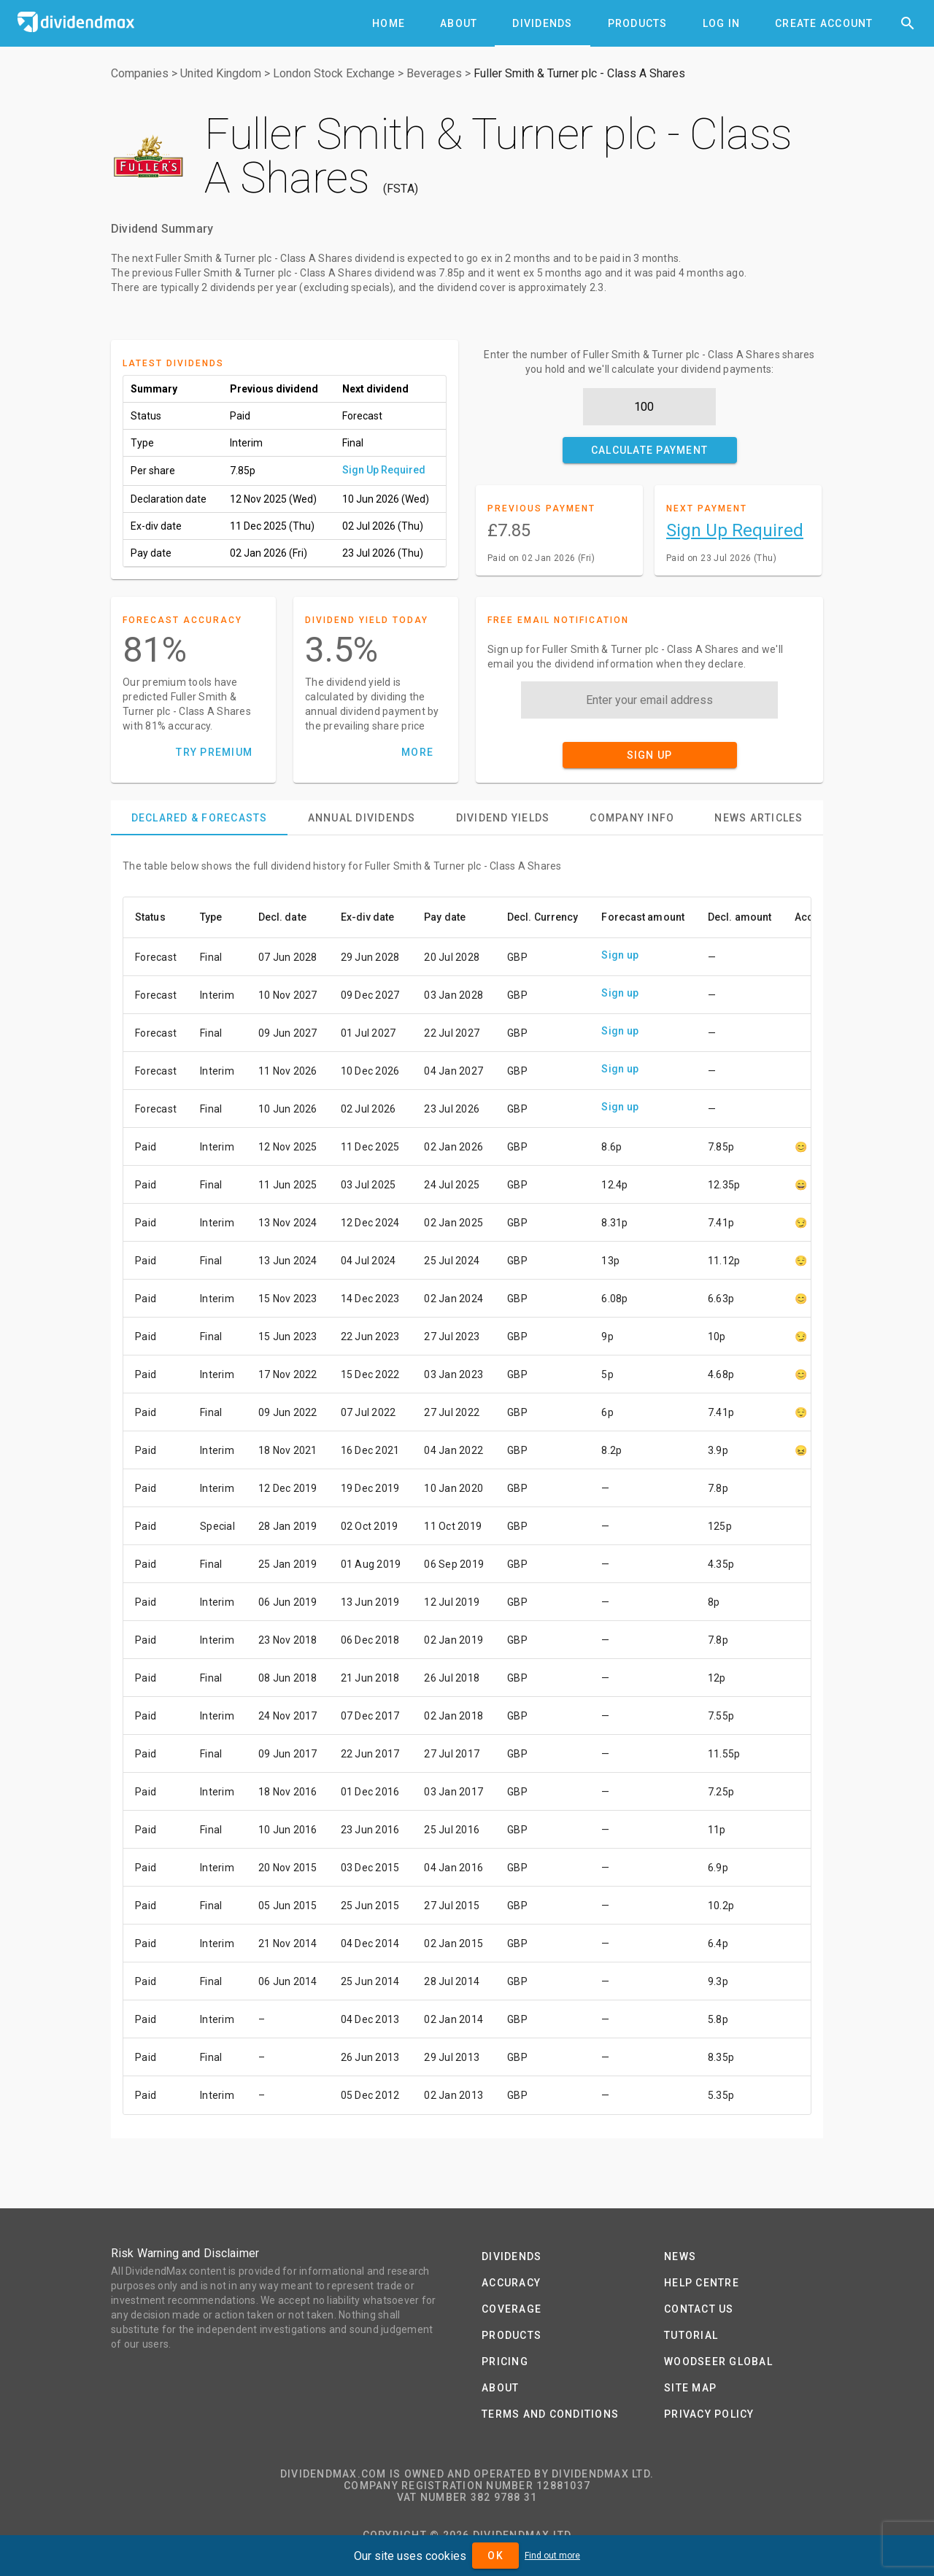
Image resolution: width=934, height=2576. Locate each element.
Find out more (552, 2555)
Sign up (619, 955)
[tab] (388, 23)
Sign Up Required (383, 470)
